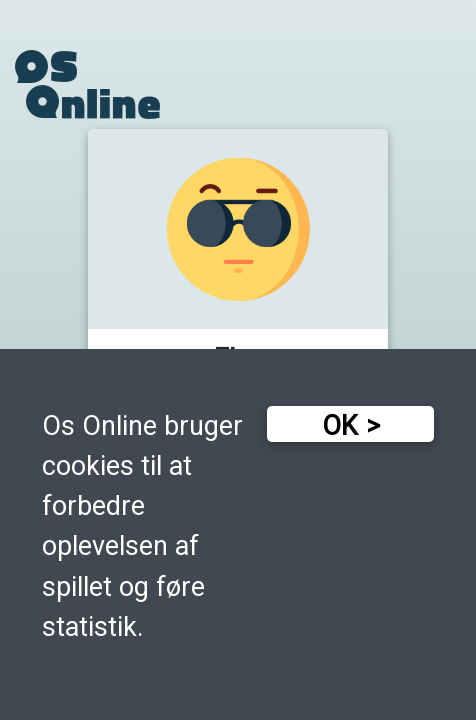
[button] (238, 259)
